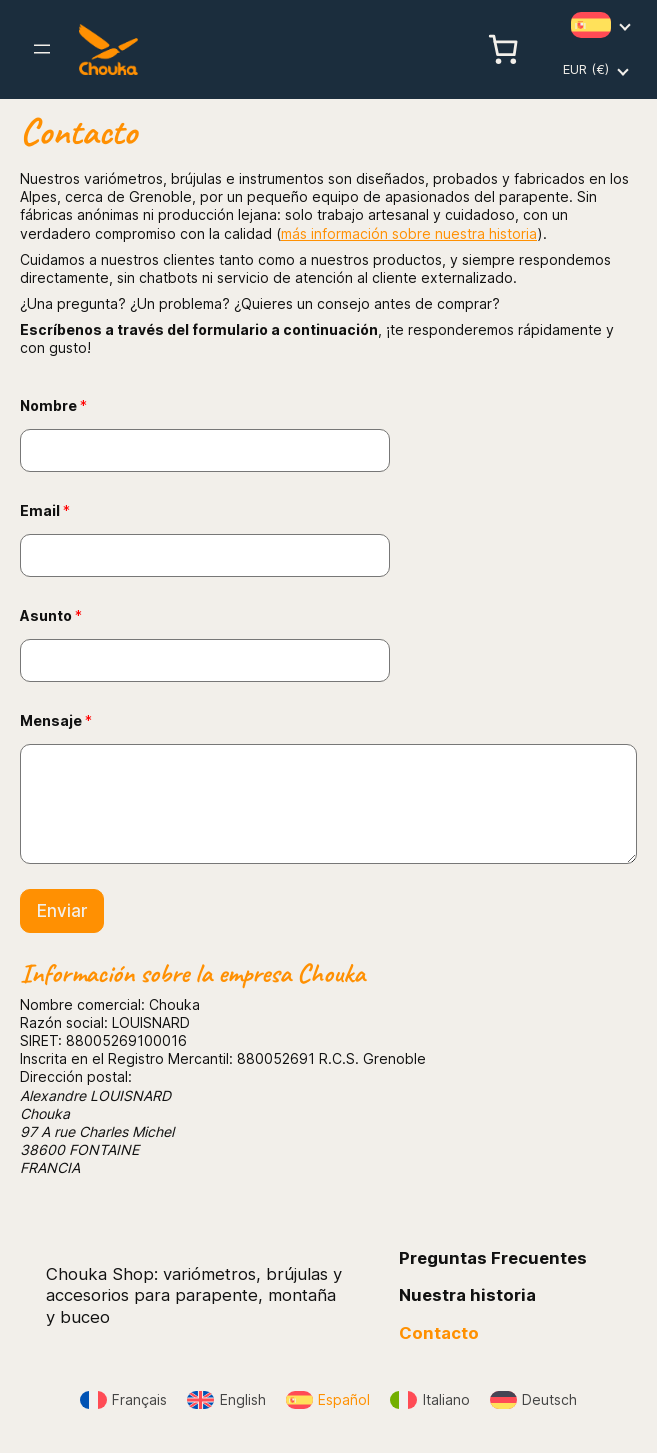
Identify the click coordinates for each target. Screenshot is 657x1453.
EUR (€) (586, 69)
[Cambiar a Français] (124, 1400)
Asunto (51, 615)
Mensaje (56, 720)
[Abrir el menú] (42, 49)
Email (45, 510)
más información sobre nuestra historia (409, 233)
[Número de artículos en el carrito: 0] (503, 49)
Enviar (62, 911)
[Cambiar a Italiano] (430, 1400)
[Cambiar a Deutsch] (534, 1400)
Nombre (53, 405)
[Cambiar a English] (226, 1400)
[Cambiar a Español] (328, 1400)
